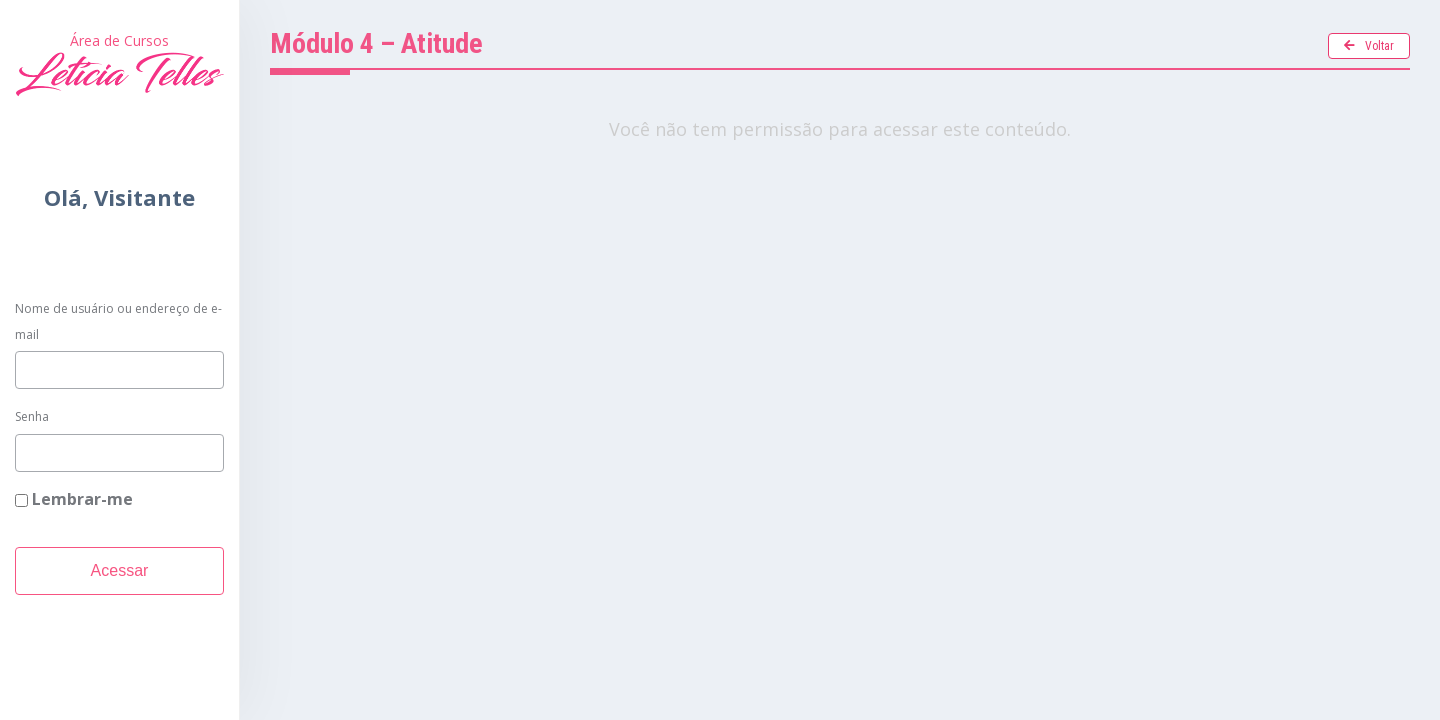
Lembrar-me (74, 499)
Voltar (1369, 46)
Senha (32, 416)
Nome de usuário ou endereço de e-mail (118, 321)
